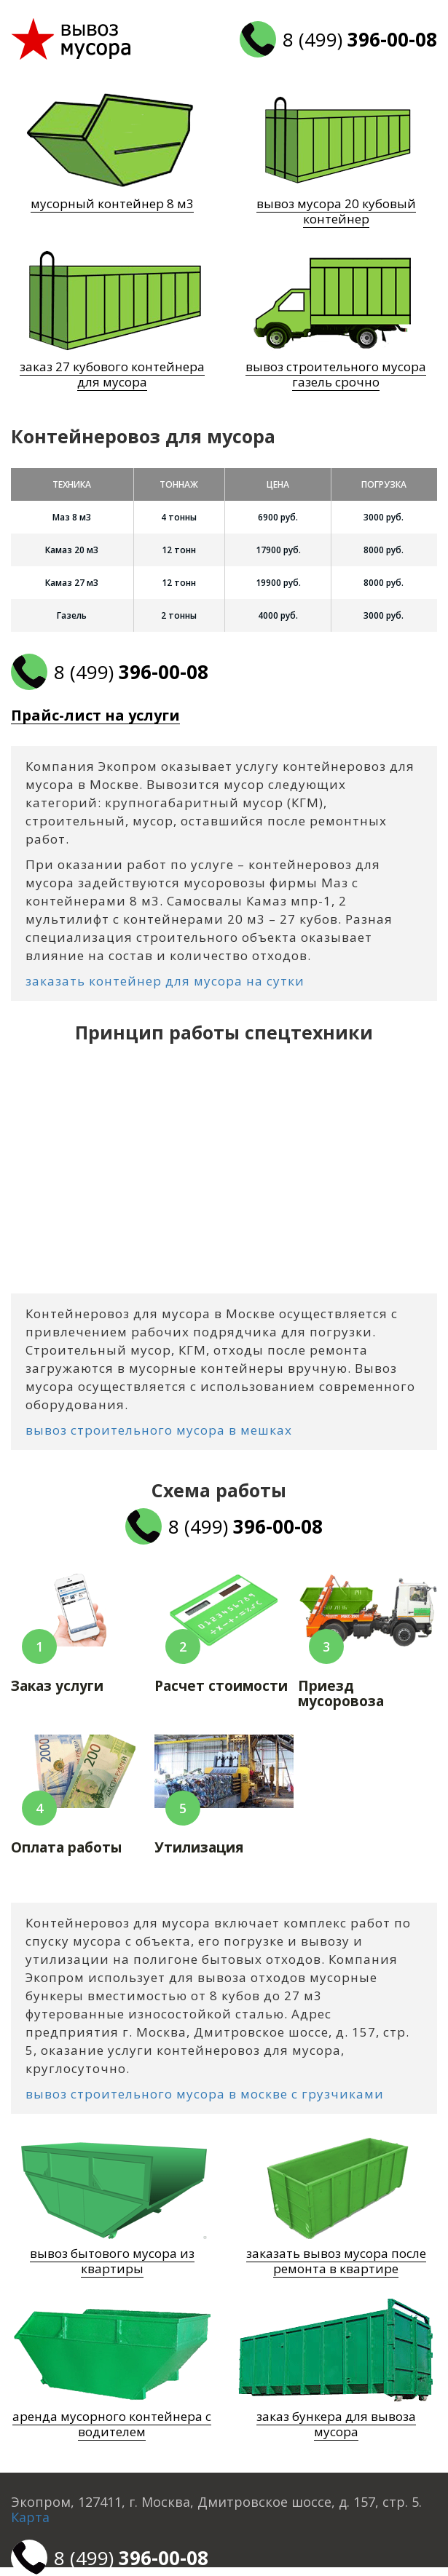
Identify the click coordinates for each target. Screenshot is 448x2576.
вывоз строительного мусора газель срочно (335, 374)
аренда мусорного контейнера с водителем (111, 2424)
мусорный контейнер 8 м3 (112, 203)
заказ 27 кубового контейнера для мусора (112, 374)
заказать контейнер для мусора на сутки (164, 980)
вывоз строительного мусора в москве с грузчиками (204, 2093)
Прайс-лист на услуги (95, 716)
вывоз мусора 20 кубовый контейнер (336, 211)
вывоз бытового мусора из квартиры (112, 2261)
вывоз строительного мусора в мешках (158, 1430)
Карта (30, 2517)
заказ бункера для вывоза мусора (336, 2424)
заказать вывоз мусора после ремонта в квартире (336, 2261)
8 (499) (360, 39)
